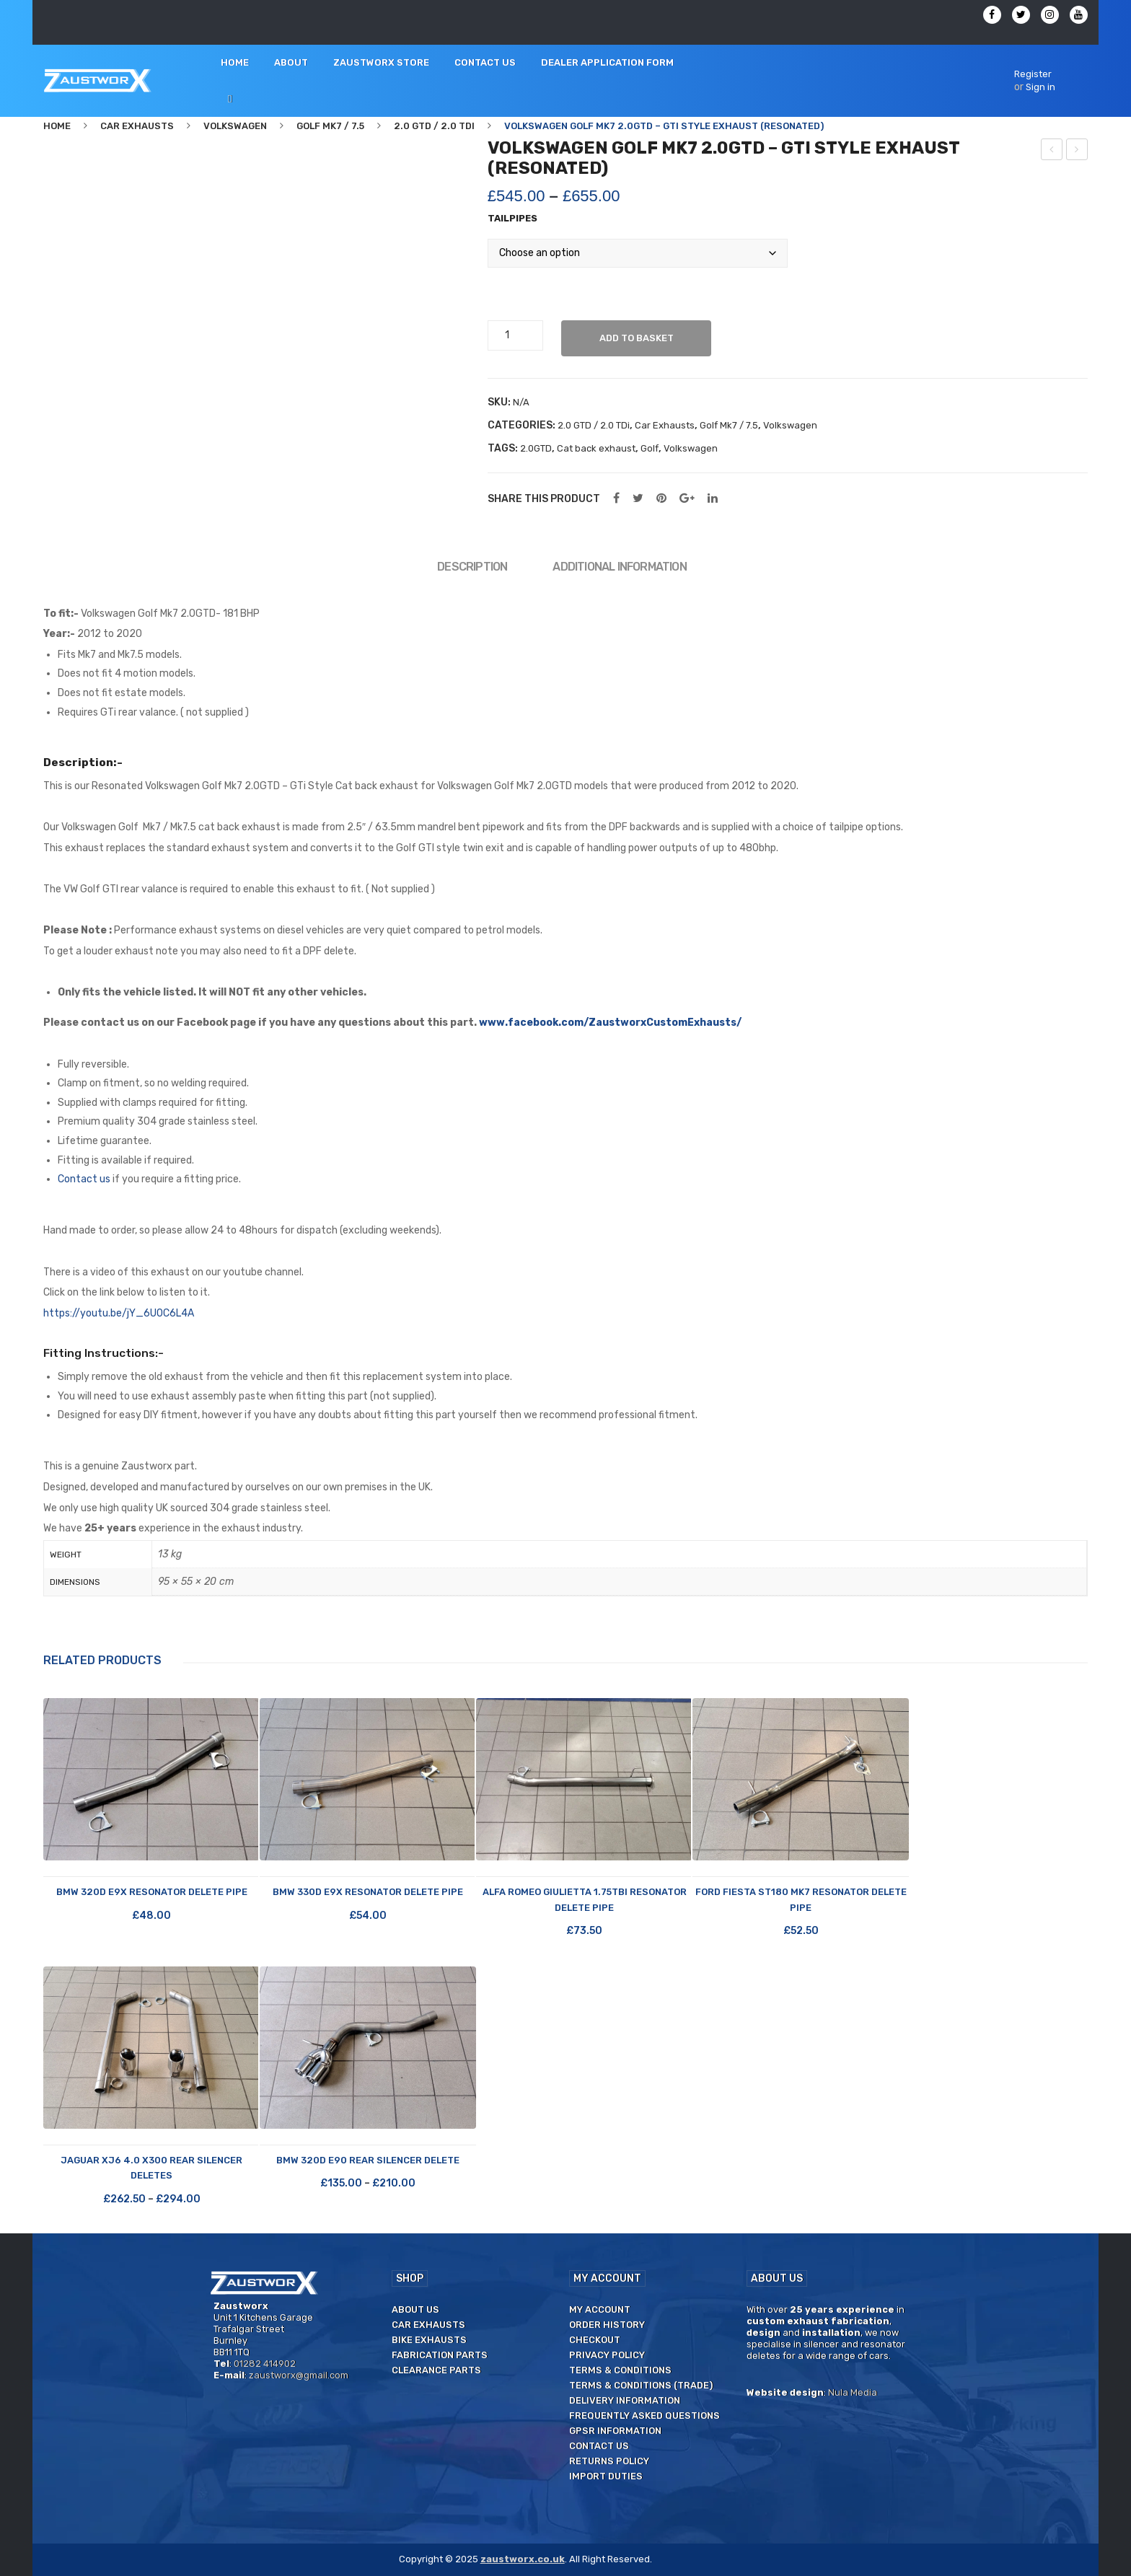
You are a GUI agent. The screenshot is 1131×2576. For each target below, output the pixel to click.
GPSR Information (615, 2430)
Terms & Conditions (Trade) (641, 2385)
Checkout (594, 2339)
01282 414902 (265, 2363)
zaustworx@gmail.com (298, 2375)
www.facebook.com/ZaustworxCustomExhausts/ (610, 1022)
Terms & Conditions (620, 2370)
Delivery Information (624, 2400)
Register (1033, 74)
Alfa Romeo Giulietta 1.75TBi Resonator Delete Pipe (585, 1899)
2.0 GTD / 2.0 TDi (434, 125)
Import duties (606, 2476)
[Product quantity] (512, 335)
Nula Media (852, 2392)
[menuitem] (235, 63)
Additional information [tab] (619, 566)
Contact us (84, 1179)
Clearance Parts (436, 2370)
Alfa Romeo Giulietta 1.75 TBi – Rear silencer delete (1052, 151)
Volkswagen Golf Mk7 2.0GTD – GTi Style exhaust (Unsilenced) (1077, 151)
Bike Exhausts (429, 2339)
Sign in (1040, 87)
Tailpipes (512, 218)
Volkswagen (235, 125)
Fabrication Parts (440, 2354)
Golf (650, 448)
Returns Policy (609, 2461)
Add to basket (636, 338)
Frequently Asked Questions (644, 2415)
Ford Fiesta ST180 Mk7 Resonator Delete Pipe (801, 1899)
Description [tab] (472, 566)
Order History (607, 2324)
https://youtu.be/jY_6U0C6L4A (118, 1313)
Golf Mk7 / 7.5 (330, 125)
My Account (599, 2309)
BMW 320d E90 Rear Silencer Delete (367, 2160)
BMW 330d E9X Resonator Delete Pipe (368, 1891)
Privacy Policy (607, 2354)
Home (57, 125)
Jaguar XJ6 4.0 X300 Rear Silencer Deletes (151, 2168)
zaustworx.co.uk (522, 2559)
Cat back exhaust (596, 448)
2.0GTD (536, 448)
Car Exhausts (137, 125)
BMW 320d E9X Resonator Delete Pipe (151, 1891)
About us (415, 2309)
